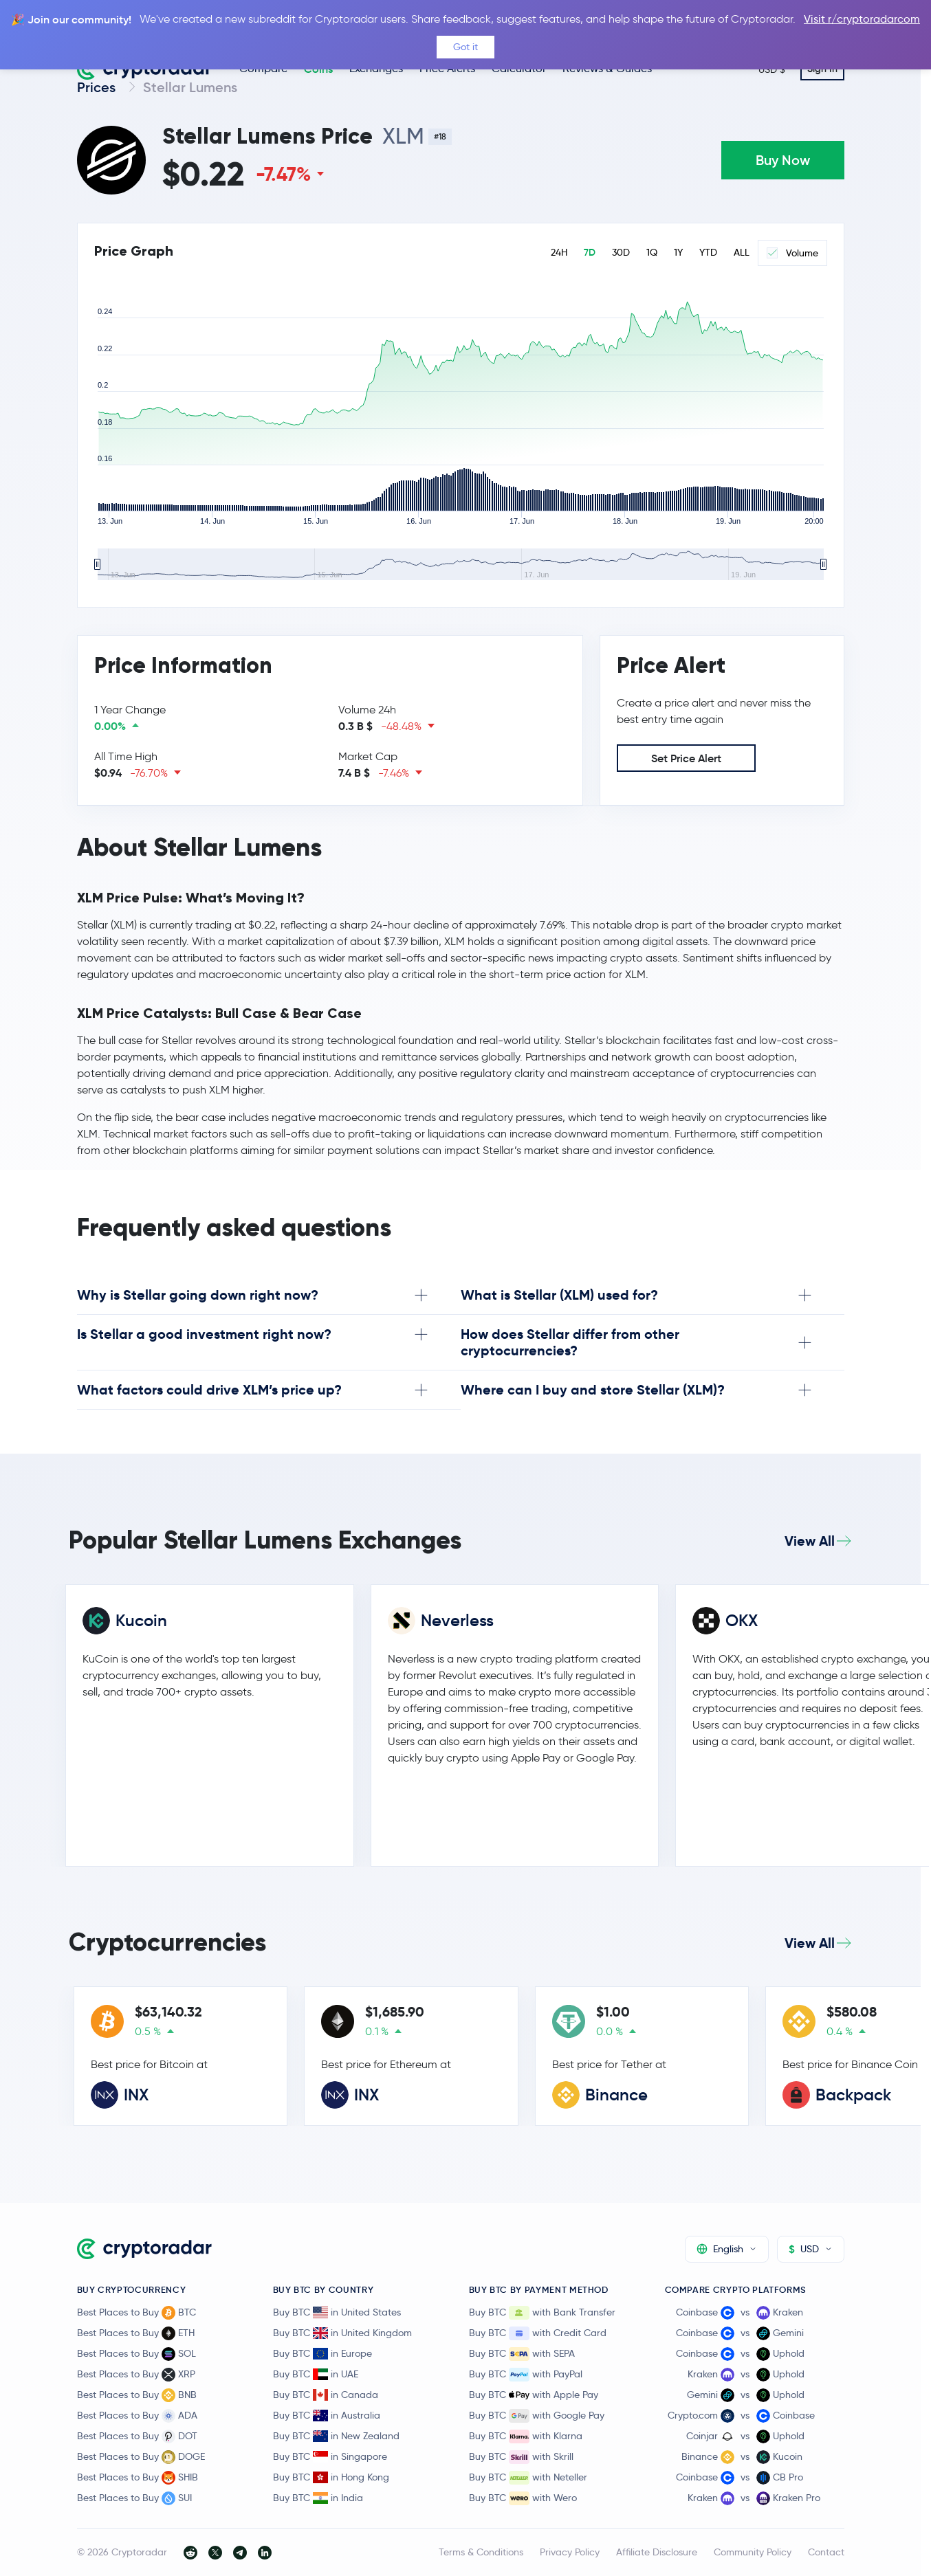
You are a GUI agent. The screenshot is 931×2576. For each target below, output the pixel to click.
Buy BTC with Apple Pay (533, 2395)
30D (621, 252)
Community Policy (752, 2552)
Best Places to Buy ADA (137, 2416)
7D (589, 252)
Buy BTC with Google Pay (536, 2416)
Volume (792, 253)
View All (810, 1541)
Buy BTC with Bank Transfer (542, 2313)
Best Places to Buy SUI (134, 2498)
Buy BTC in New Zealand (336, 2436)
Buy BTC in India (318, 2497)
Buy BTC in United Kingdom (342, 2333)
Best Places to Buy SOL (136, 2354)
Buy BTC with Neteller (528, 2478)
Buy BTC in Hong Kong (331, 2477)
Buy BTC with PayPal (525, 2374)
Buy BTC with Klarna (525, 2436)
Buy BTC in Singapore (330, 2456)
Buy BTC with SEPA (522, 2354)
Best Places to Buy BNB (137, 2395)
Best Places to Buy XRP (136, 2374)
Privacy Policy (570, 2552)
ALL (741, 252)
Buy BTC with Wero (523, 2498)
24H (559, 252)
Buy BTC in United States (337, 2312)
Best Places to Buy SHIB (137, 2478)
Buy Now (783, 160)
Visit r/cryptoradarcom (862, 18)
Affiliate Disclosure (656, 2552)
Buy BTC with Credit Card (537, 2333)
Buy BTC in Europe (322, 2353)
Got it (465, 47)
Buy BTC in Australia (326, 2415)
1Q (651, 252)
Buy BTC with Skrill (521, 2457)
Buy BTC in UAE (315, 2374)
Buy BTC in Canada (325, 2394)
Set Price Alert (686, 758)
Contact (826, 2552)
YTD (708, 252)
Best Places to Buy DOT (137, 2436)
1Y (678, 252)
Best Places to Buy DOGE (141, 2457)
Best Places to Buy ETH (136, 2333)
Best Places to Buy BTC (136, 2313)
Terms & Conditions (481, 2552)
